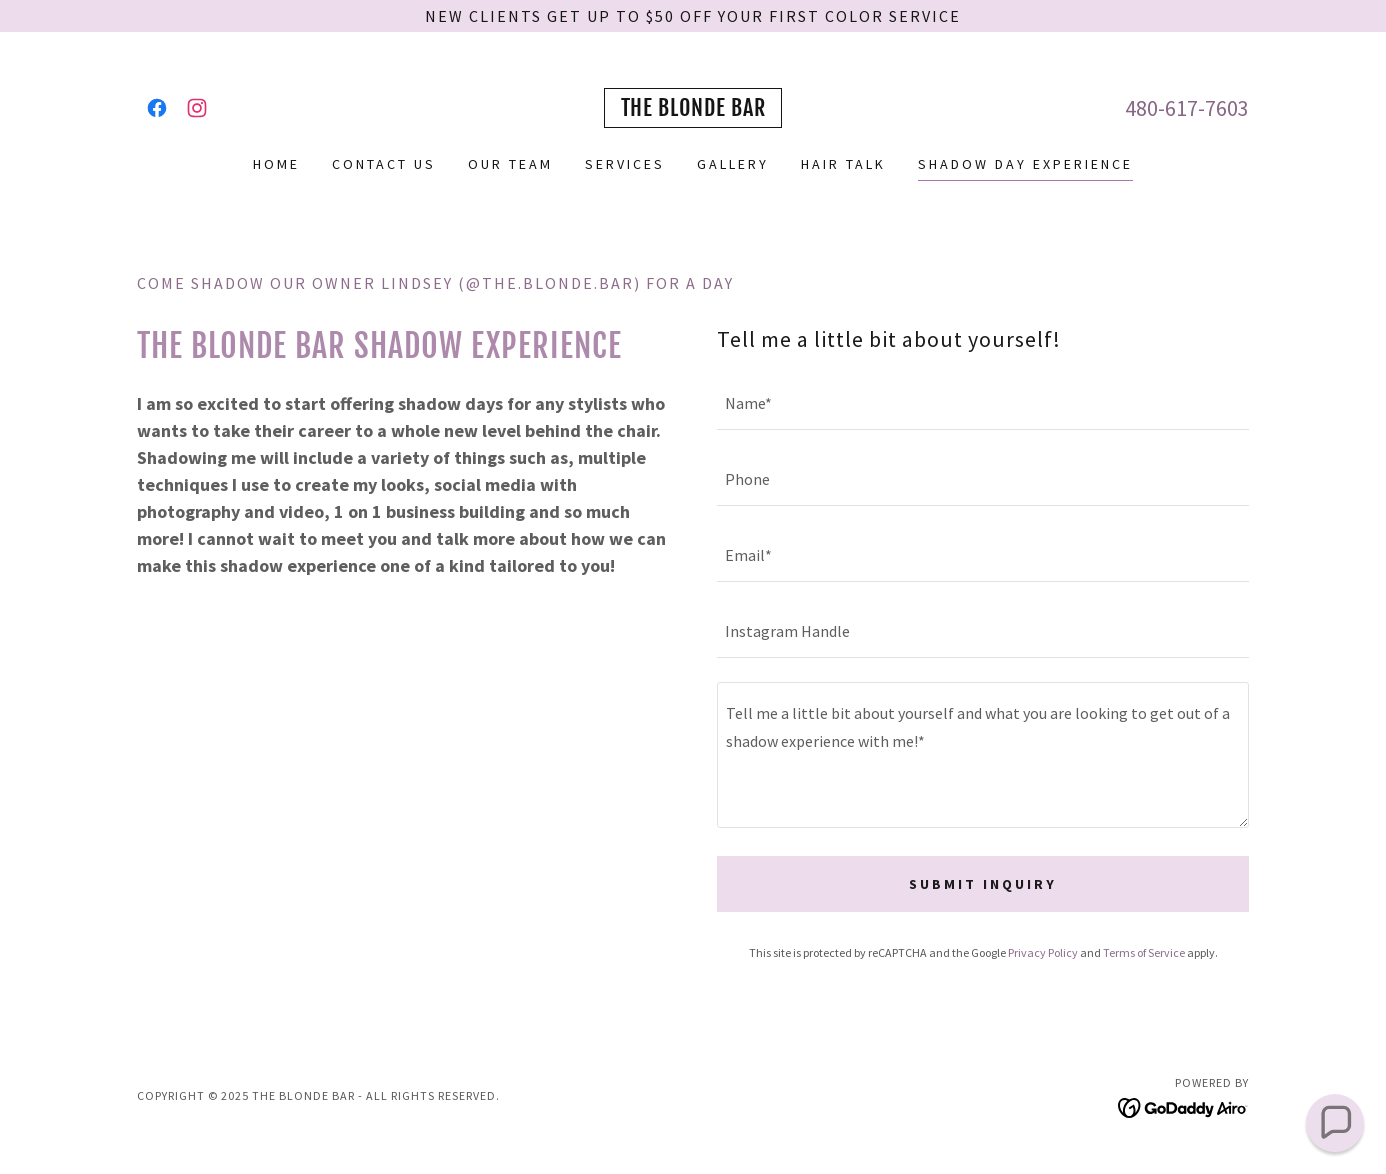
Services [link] (625, 164)
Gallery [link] (733, 164)
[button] (1334, 1122)
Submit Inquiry (983, 884)
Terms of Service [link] (1144, 952)
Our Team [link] (510, 164)
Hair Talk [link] (843, 164)
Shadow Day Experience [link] (1025, 164)
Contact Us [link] (384, 164)
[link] (157, 108)
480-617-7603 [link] (1187, 108)
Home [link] (276, 164)
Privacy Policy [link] (1043, 952)
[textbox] (983, 404)
